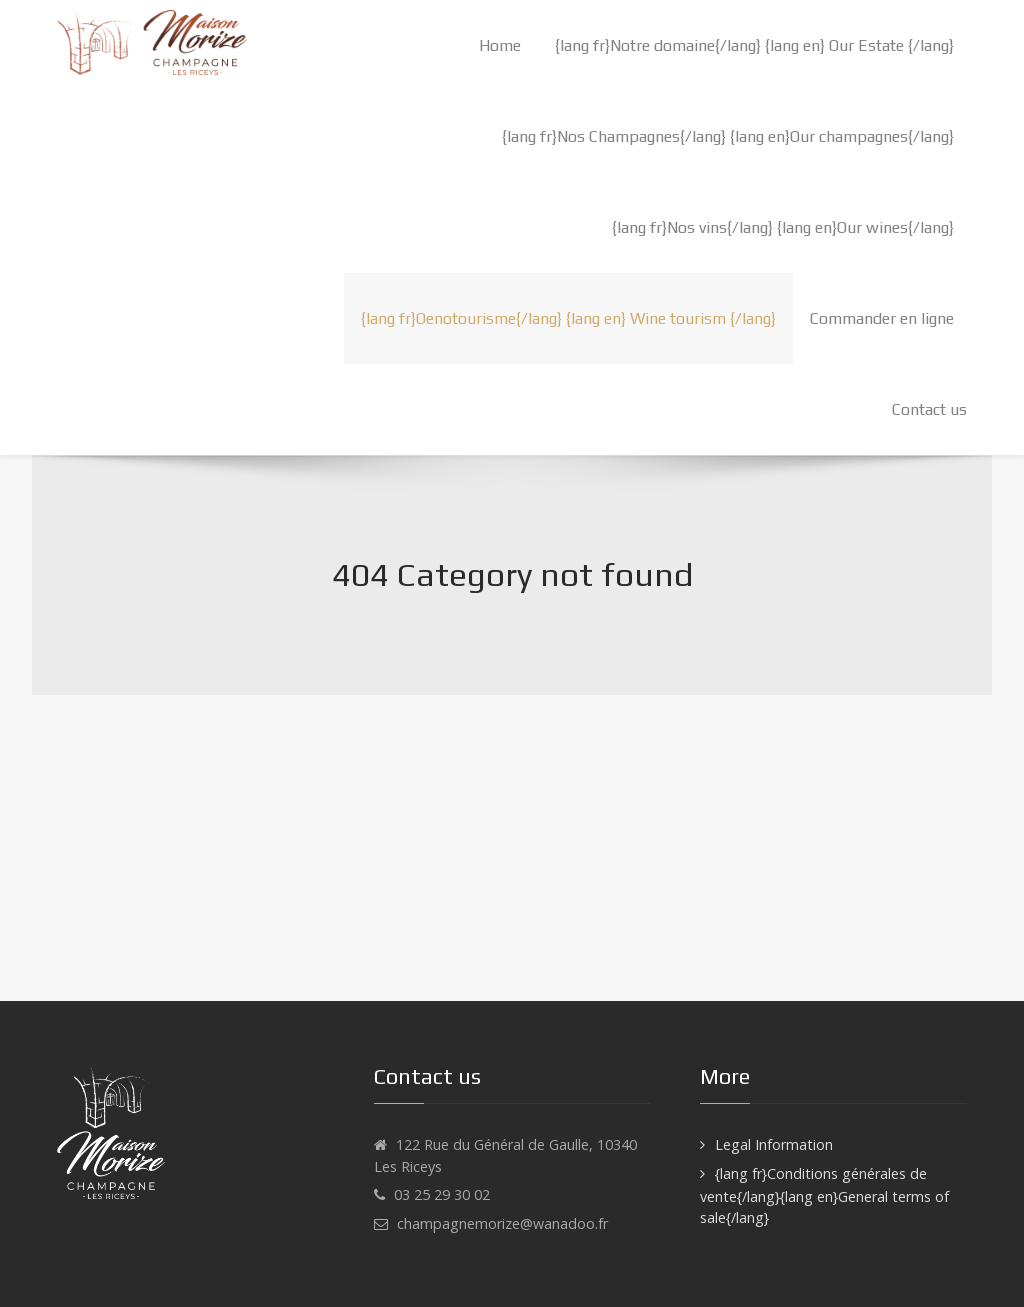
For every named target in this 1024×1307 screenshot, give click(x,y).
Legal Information (774, 1144)
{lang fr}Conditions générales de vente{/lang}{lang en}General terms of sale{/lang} (824, 1195)
